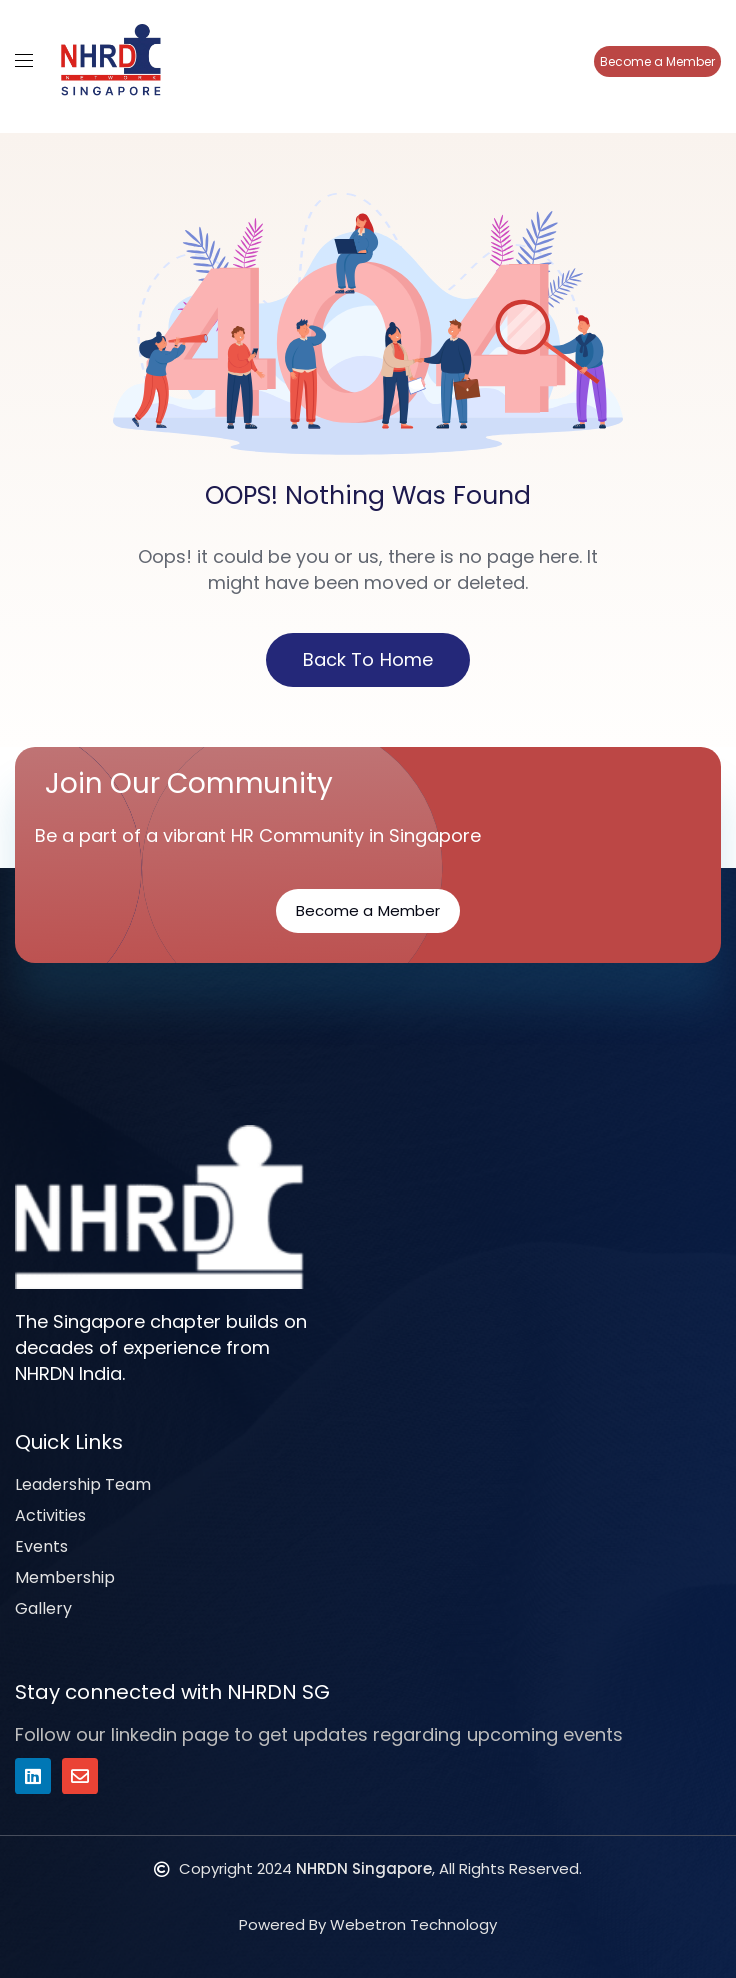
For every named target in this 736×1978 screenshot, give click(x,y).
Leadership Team (83, 1484)
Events (41, 1546)
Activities (50, 1515)
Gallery (43, 1608)
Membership (65, 1577)
